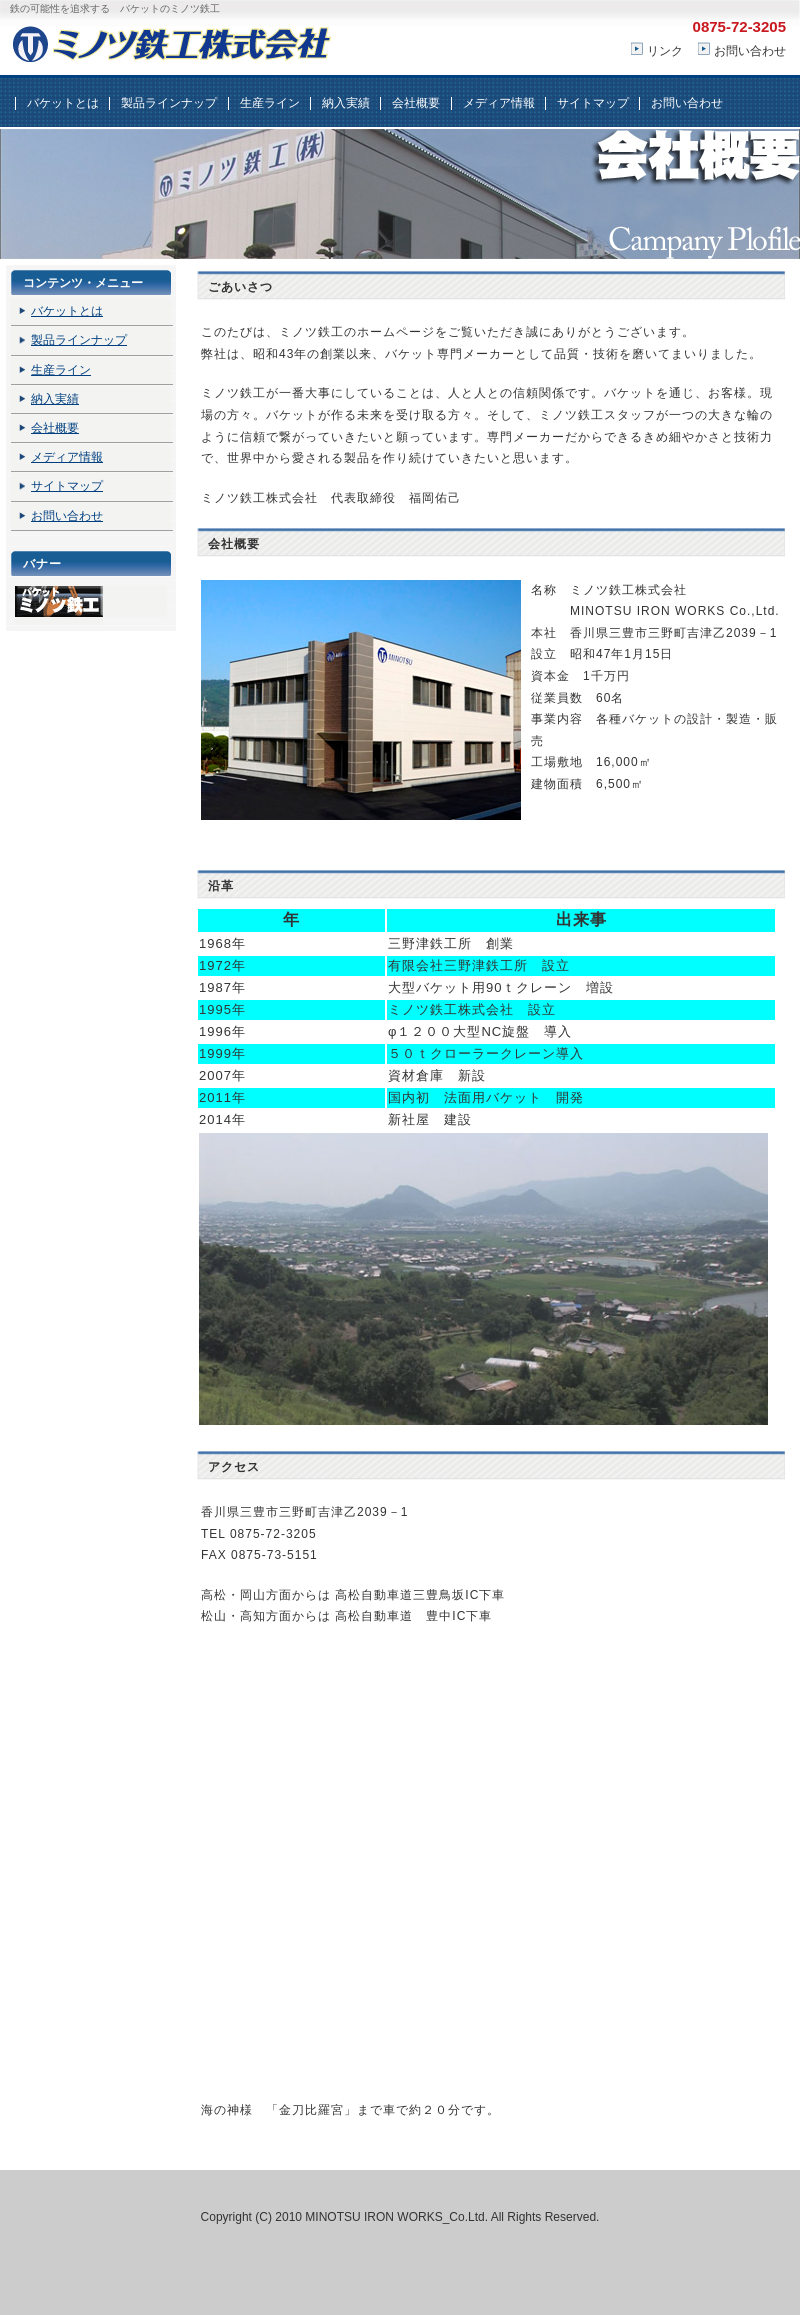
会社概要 (416, 103)
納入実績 (346, 103)
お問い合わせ (750, 51)
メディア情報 (499, 103)
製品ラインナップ (169, 103)
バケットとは (63, 103)
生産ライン (270, 103)
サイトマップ (593, 103)
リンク (665, 51)
